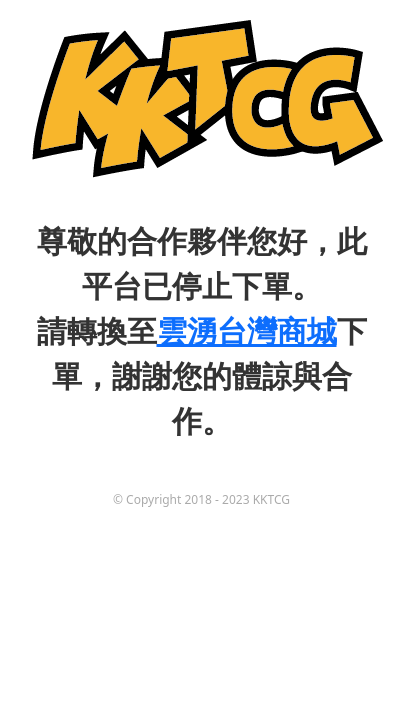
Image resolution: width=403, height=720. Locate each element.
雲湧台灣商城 (247, 330)
